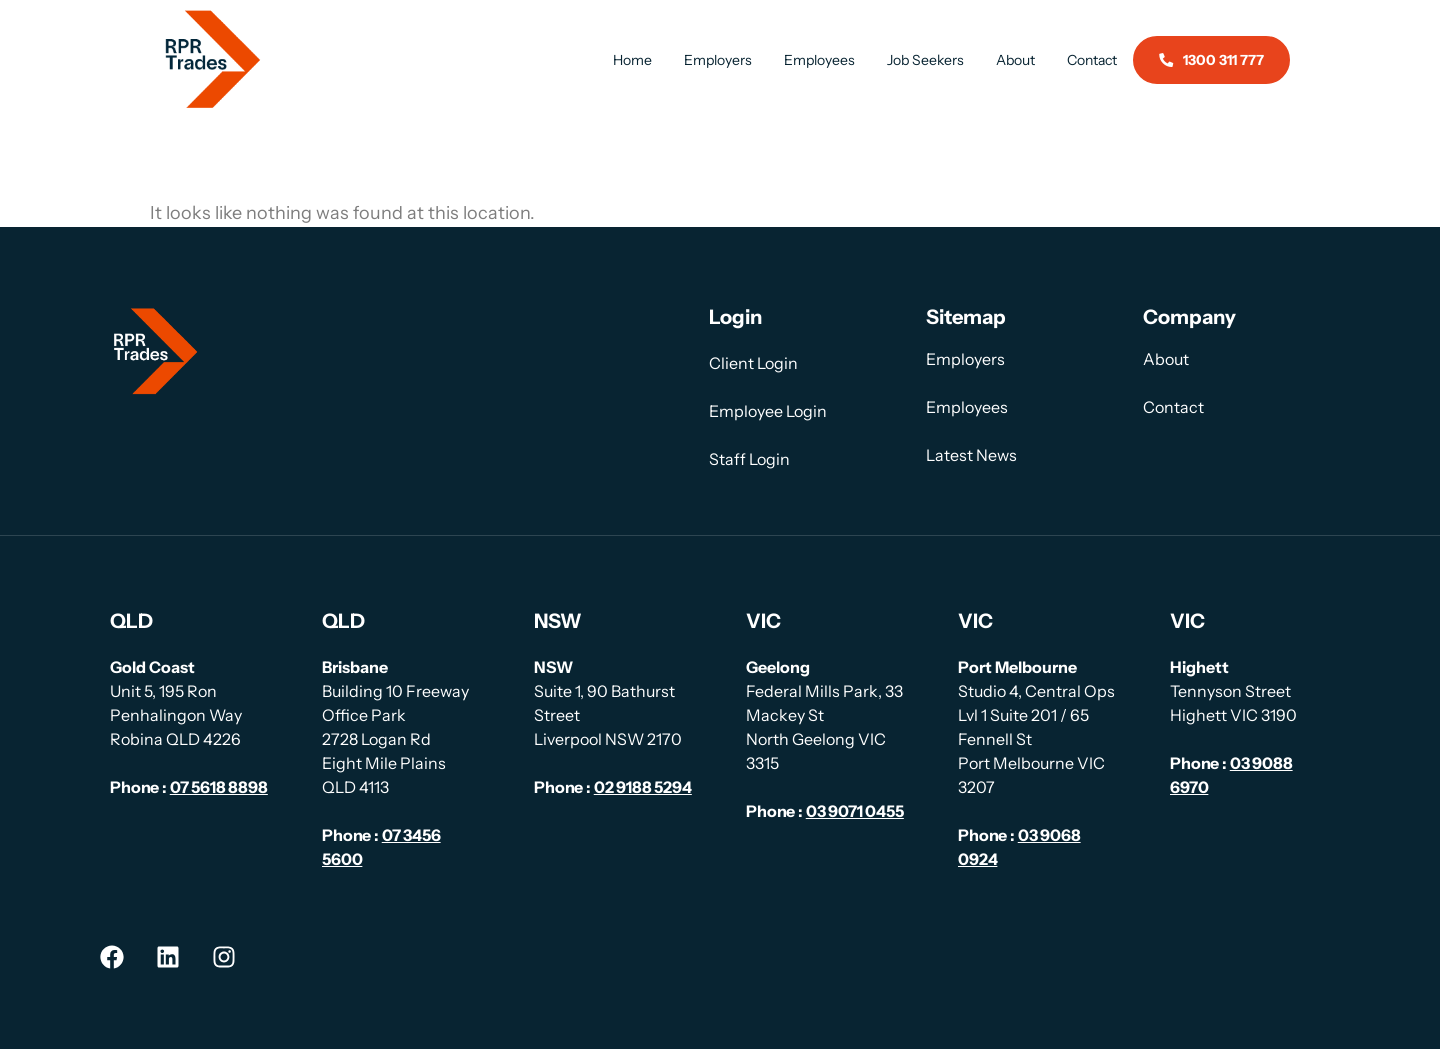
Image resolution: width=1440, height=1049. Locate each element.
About (1015, 60)
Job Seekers (925, 60)
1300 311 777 (1211, 60)
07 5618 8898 (219, 787)
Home (632, 60)
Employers (718, 60)
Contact (1092, 60)
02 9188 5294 (643, 787)
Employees (819, 60)
